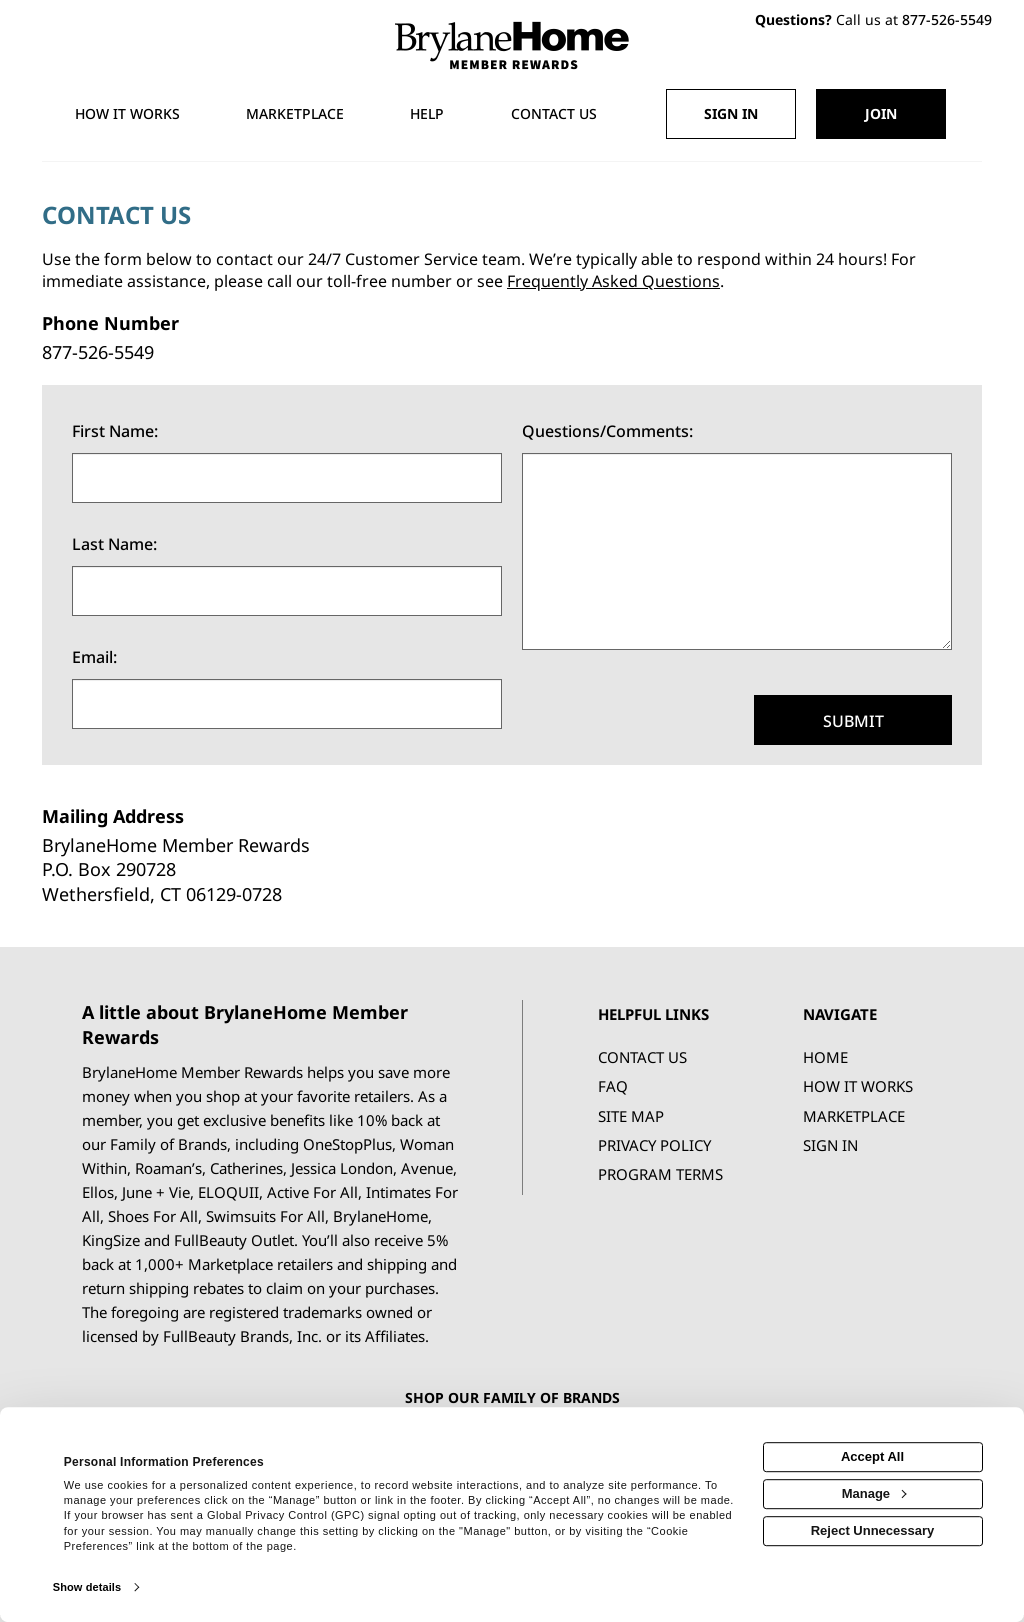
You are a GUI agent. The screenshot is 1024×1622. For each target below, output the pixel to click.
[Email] (287, 704)
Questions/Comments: (607, 431)
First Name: (115, 431)
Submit (853, 721)
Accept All (872, 1456)
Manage (874, 1493)
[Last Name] (287, 591)
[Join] (881, 114)
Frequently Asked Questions (613, 281)
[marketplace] (295, 115)
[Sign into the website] (731, 114)
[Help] (427, 115)
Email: (94, 657)
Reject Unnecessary (873, 1530)
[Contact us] (553, 115)
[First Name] (287, 478)
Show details (87, 1587)
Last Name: (114, 544)
